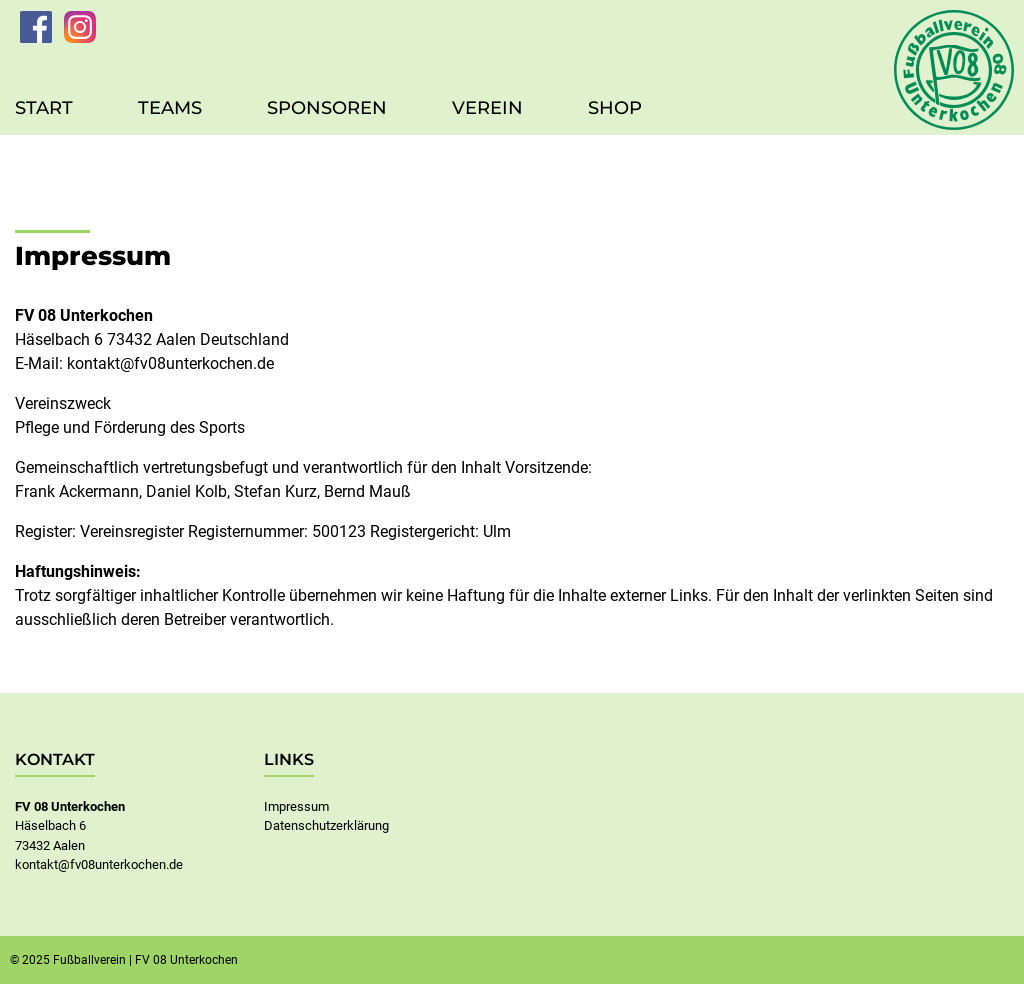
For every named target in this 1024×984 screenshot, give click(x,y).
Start (44, 108)
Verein (487, 108)
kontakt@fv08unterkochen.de (170, 363)
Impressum (296, 806)
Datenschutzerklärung (326, 825)
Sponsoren (327, 108)
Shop (615, 108)
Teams (170, 108)
